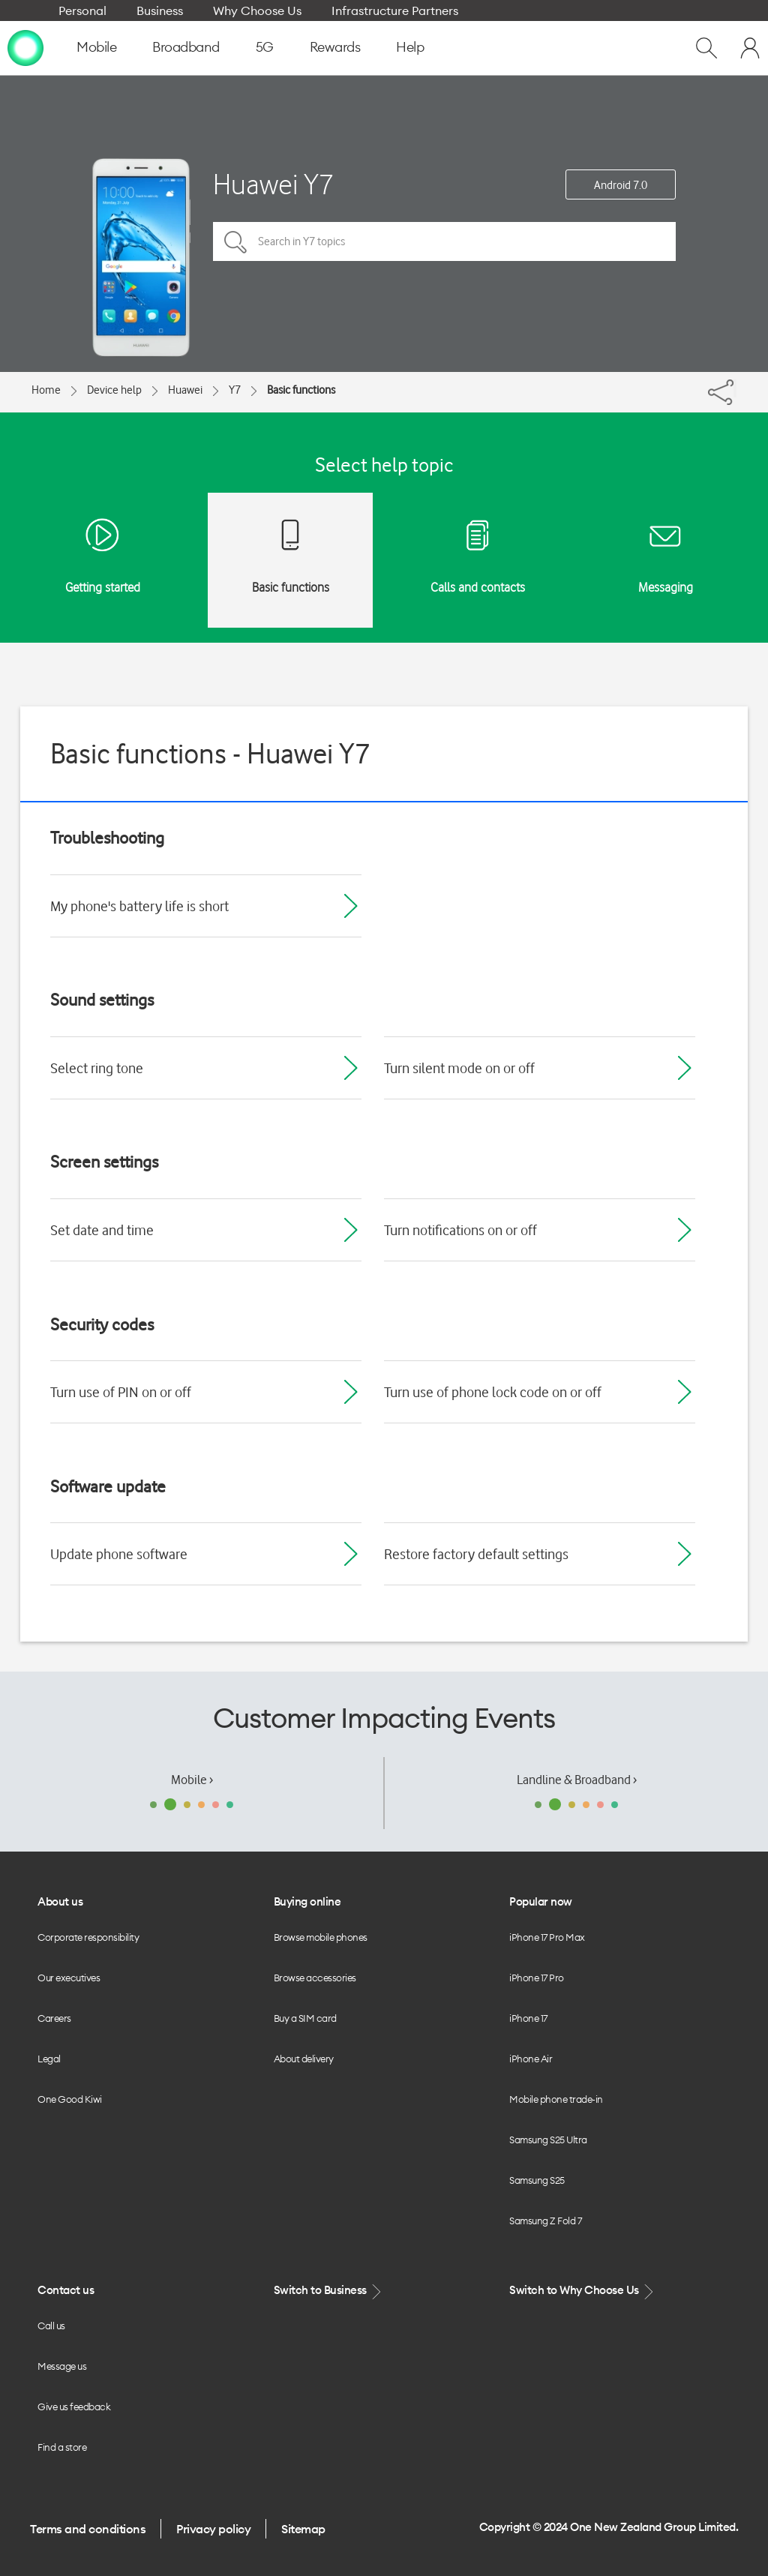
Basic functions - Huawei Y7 (210, 753)
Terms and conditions (88, 2528)
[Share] (735, 388)
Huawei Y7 (273, 184)
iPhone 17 (528, 2018)
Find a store (62, 2447)
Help (410, 46)
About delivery (304, 2059)
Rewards (335, 46)
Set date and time (102, 1230)
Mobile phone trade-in (556, 2099)
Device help (114, 390)
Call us (51, 2326)
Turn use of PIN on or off (120, 1392)
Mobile (96, 46)
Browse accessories (315, 1978)
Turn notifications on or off (460, 1230)
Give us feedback (74, 2407)
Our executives (69, 1978)
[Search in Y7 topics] (444, 241)
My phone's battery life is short (139, 906)
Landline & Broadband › (577, 1779)
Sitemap (303, 2528)
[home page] (25, 47)
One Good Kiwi (70, 2099)
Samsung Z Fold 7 (545, 2221)
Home (46, 390)
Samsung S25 (537, 2180)
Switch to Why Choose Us (582, 2291)
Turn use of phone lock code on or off (493, 1392)
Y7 (235, 390)
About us (60, 1901)
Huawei (185, 390)
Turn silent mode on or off (459, 1068)
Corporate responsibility (88, 1937)
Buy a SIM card (305, 2018)
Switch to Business (329, 2291)
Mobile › (192, 1779)
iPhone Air (530, 2059)
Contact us (66, 2290)
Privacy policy (213, 2528)
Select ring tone (96, 1068)
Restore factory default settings (476, 1554)
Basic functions (301, 390)
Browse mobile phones (321, 1937)
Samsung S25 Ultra (548, 2140)
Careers (54, 2018)
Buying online (307, 1901)
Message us (62, 2366)
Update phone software (119, 1554)
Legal (49, 2059)
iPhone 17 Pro (536, 1978)
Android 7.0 (620, 185)
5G (265, 46)
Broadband (186, 46)
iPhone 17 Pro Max (547, 1937)
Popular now (540, 1901)
